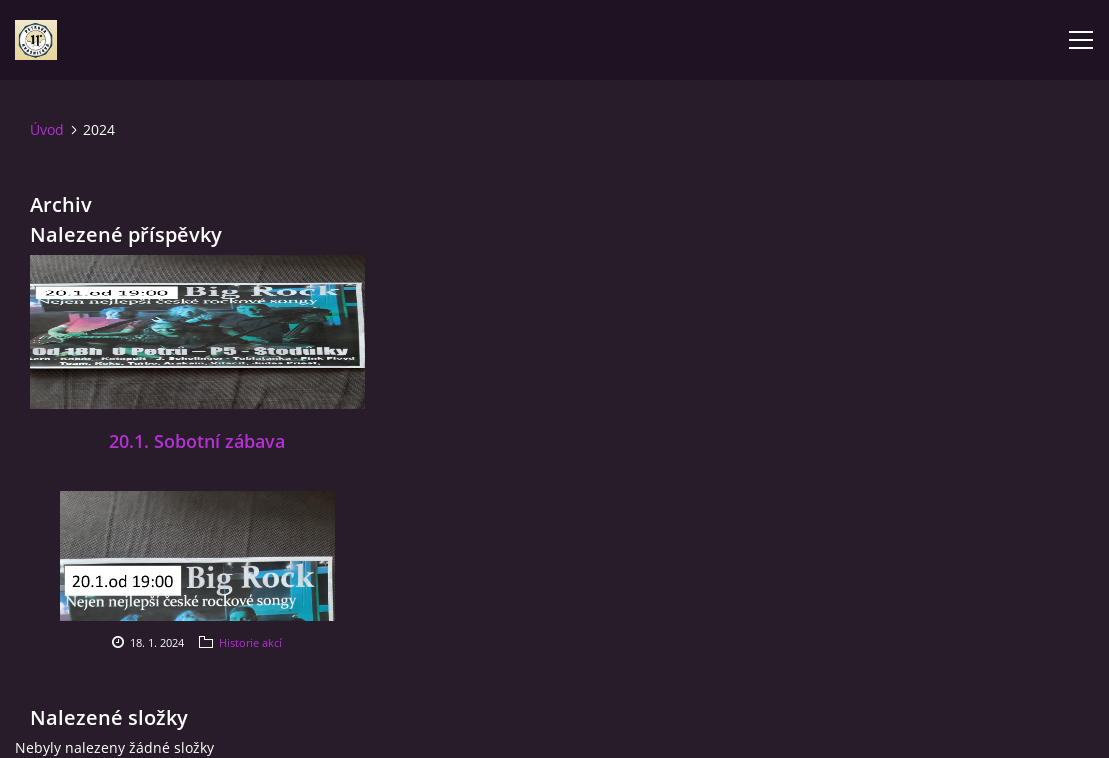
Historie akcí (250, 642)
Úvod (47, 129)
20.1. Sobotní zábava (197, 441)
